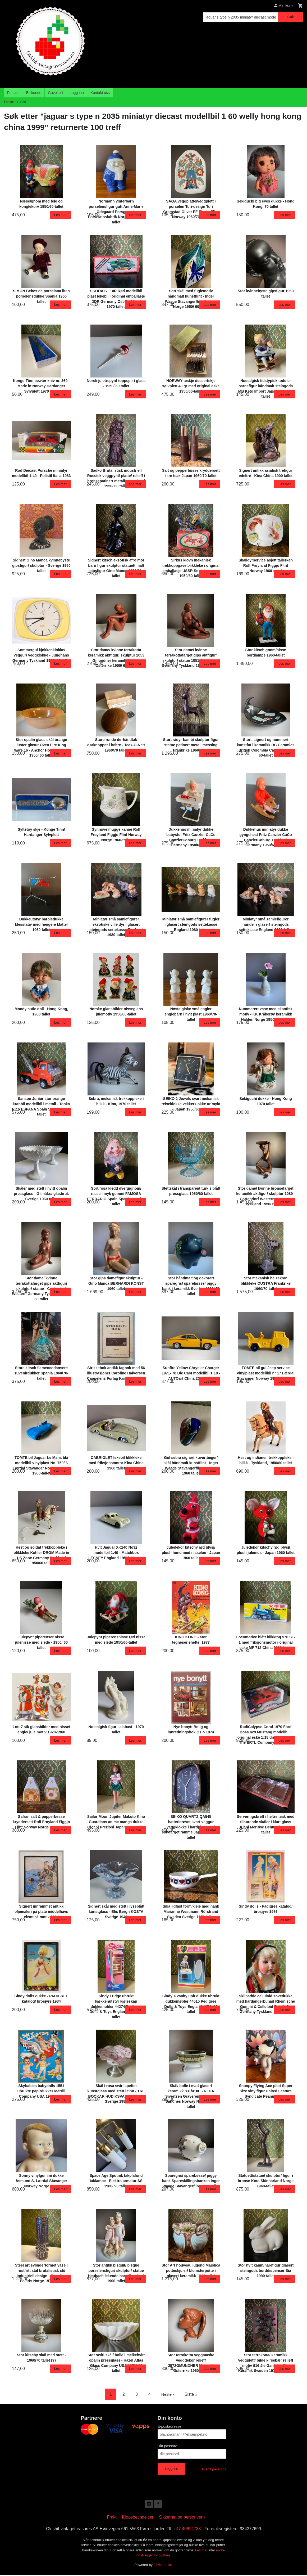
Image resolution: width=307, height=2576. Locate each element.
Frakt (111, 2518)
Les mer (202, 2551)
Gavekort (55, 93)
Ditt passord (167, 2446)
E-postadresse (169, 2426)
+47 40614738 (187, 2529)
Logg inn (77, 93)
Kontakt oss (100, 93)
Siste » (191, 2394)
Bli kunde (34, 93)
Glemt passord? (214, 2469)
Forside (13, 93)
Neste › (168, 2394)
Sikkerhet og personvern (182, 2518)
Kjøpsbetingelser (137, 2518)
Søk (290, 17)
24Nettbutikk (163, 2566)
